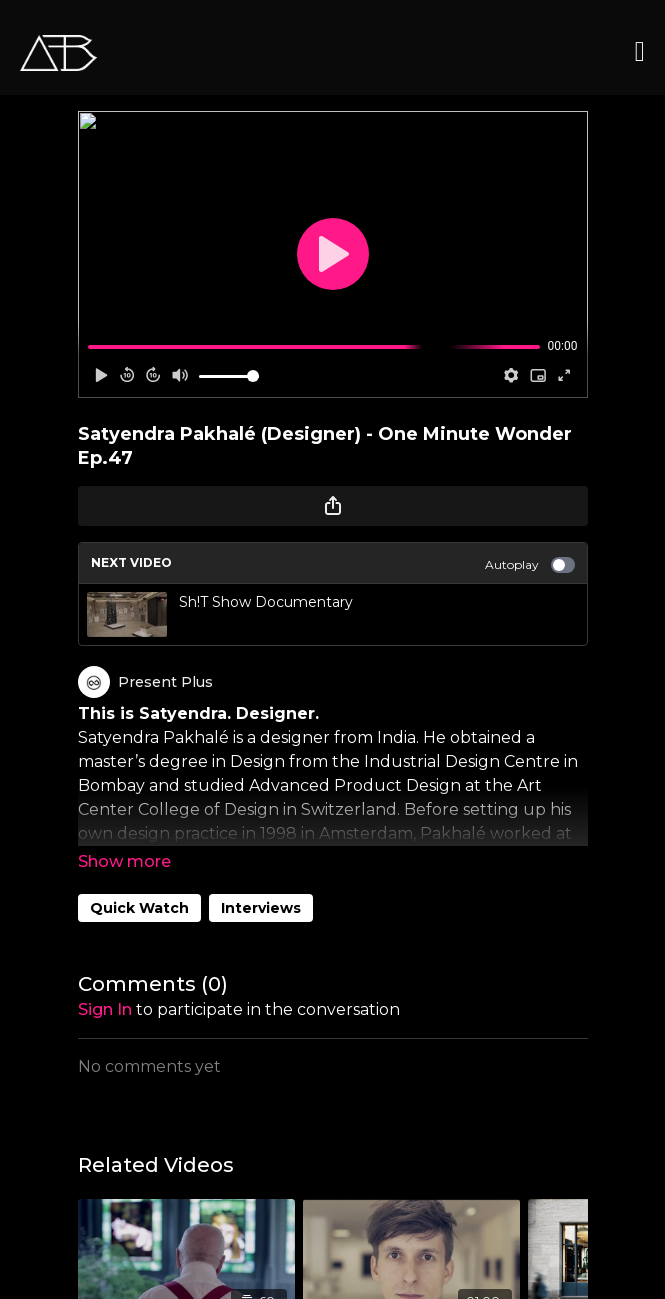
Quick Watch (139, 908)
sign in (105, 1009)
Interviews (261, 908)
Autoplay (530, 565)
